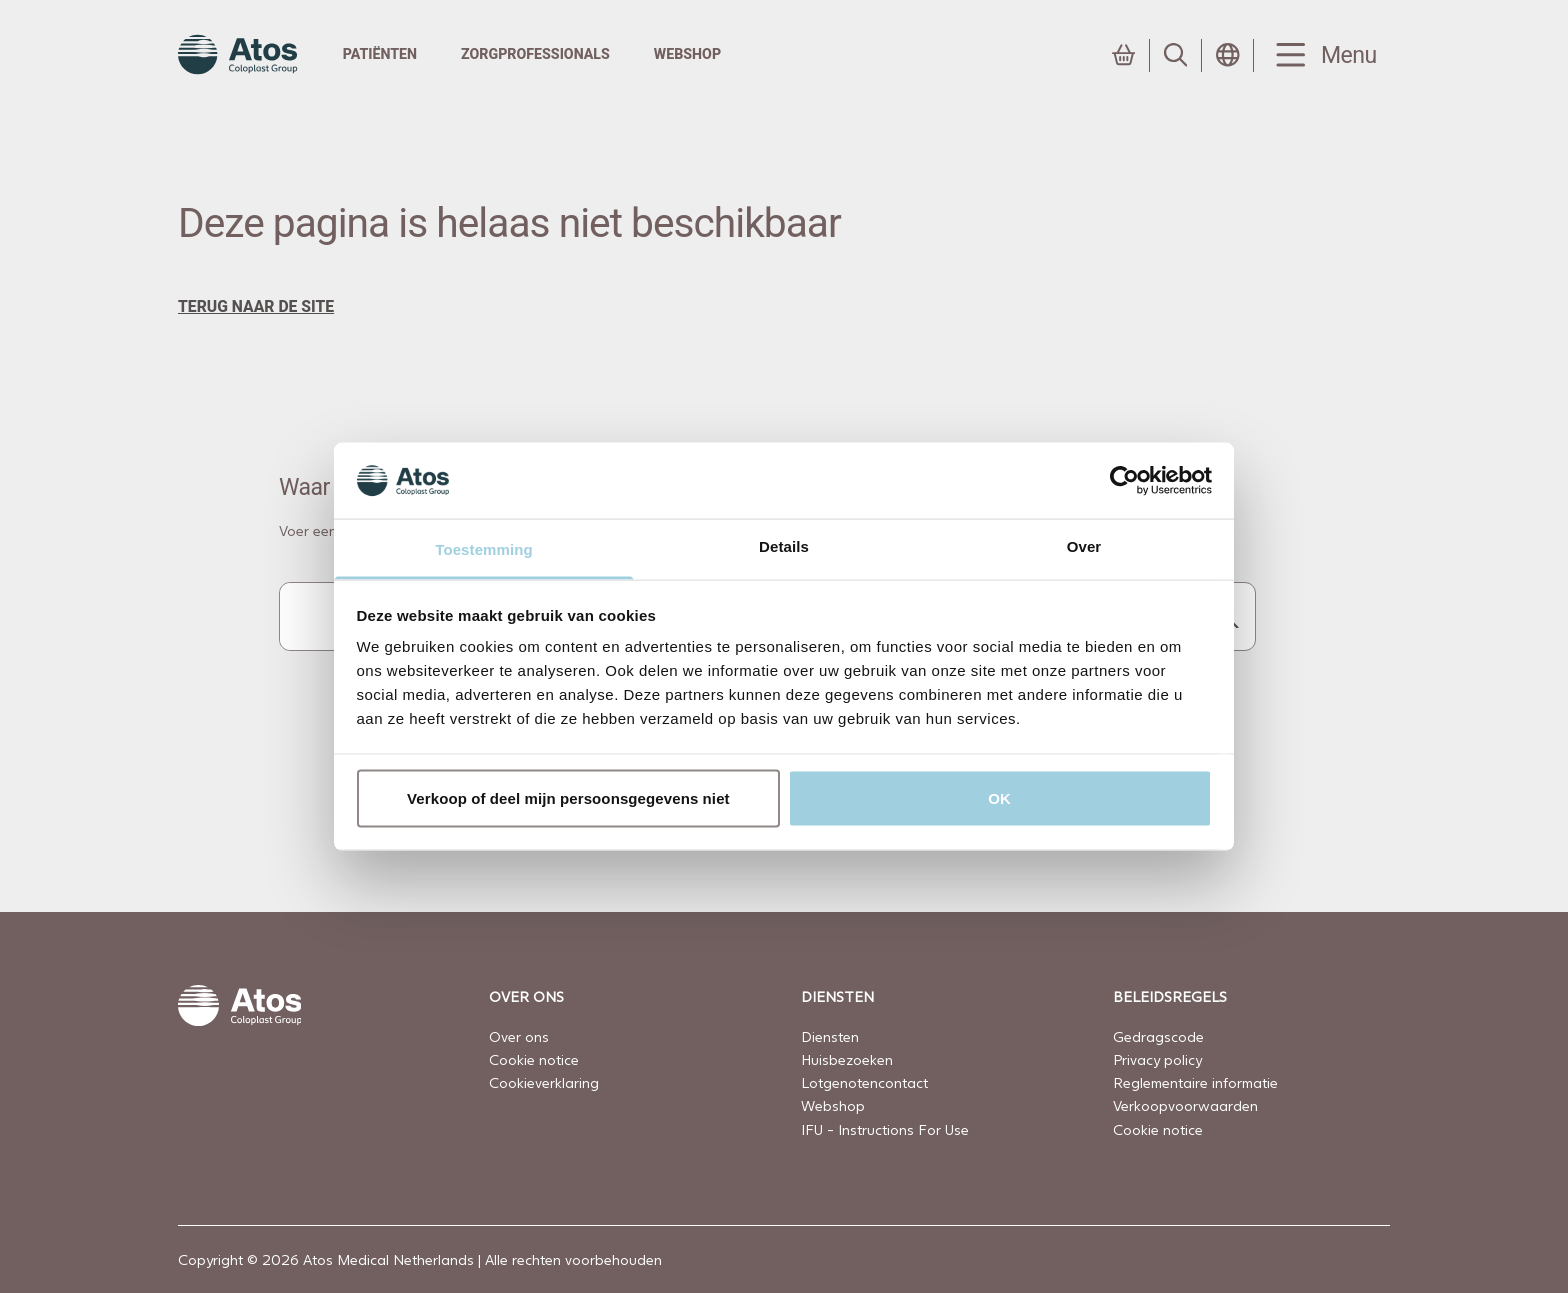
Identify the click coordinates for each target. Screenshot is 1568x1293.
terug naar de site (256, 306)
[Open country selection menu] (1228, 55)
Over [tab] (1084, 546)
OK (999, 797)
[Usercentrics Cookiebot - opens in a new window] (1124, 480)
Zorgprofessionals (535, 54)
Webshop (687, 54)
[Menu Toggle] (1322, 55)
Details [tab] (784, 546)
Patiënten (380, 54)
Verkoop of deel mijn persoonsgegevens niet (568, 797)
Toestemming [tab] (484, 549)
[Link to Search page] (1176, 55)
